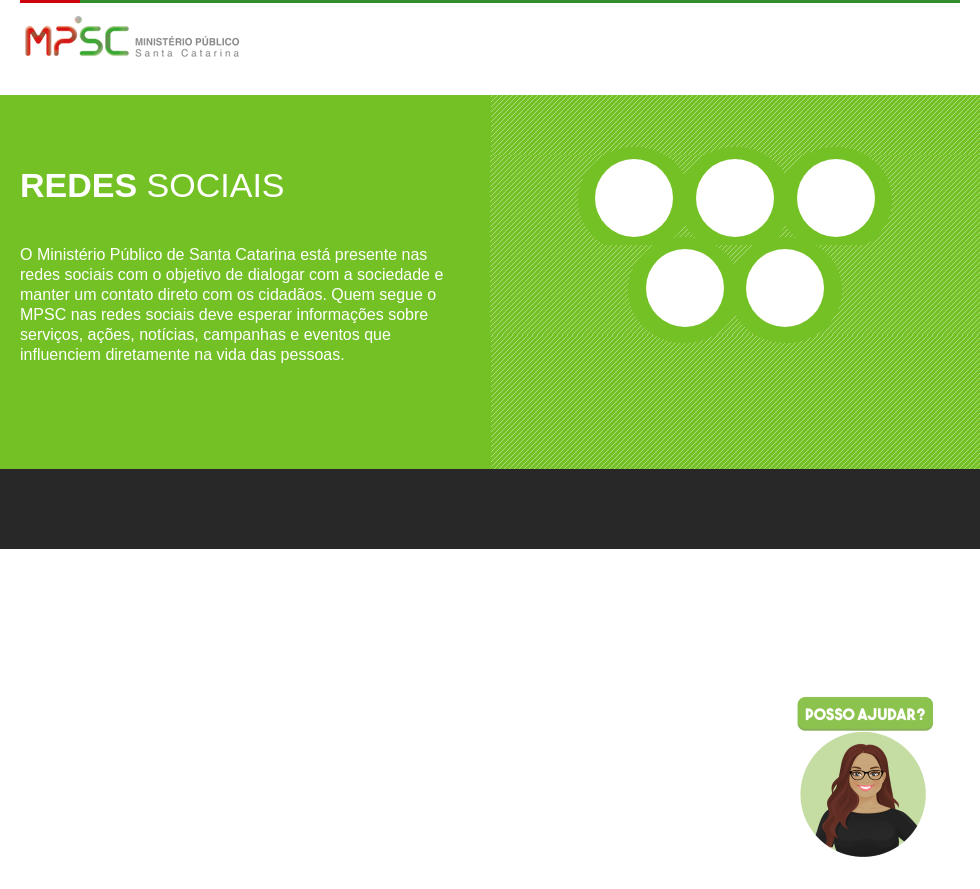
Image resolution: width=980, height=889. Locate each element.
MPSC (132, 38)
